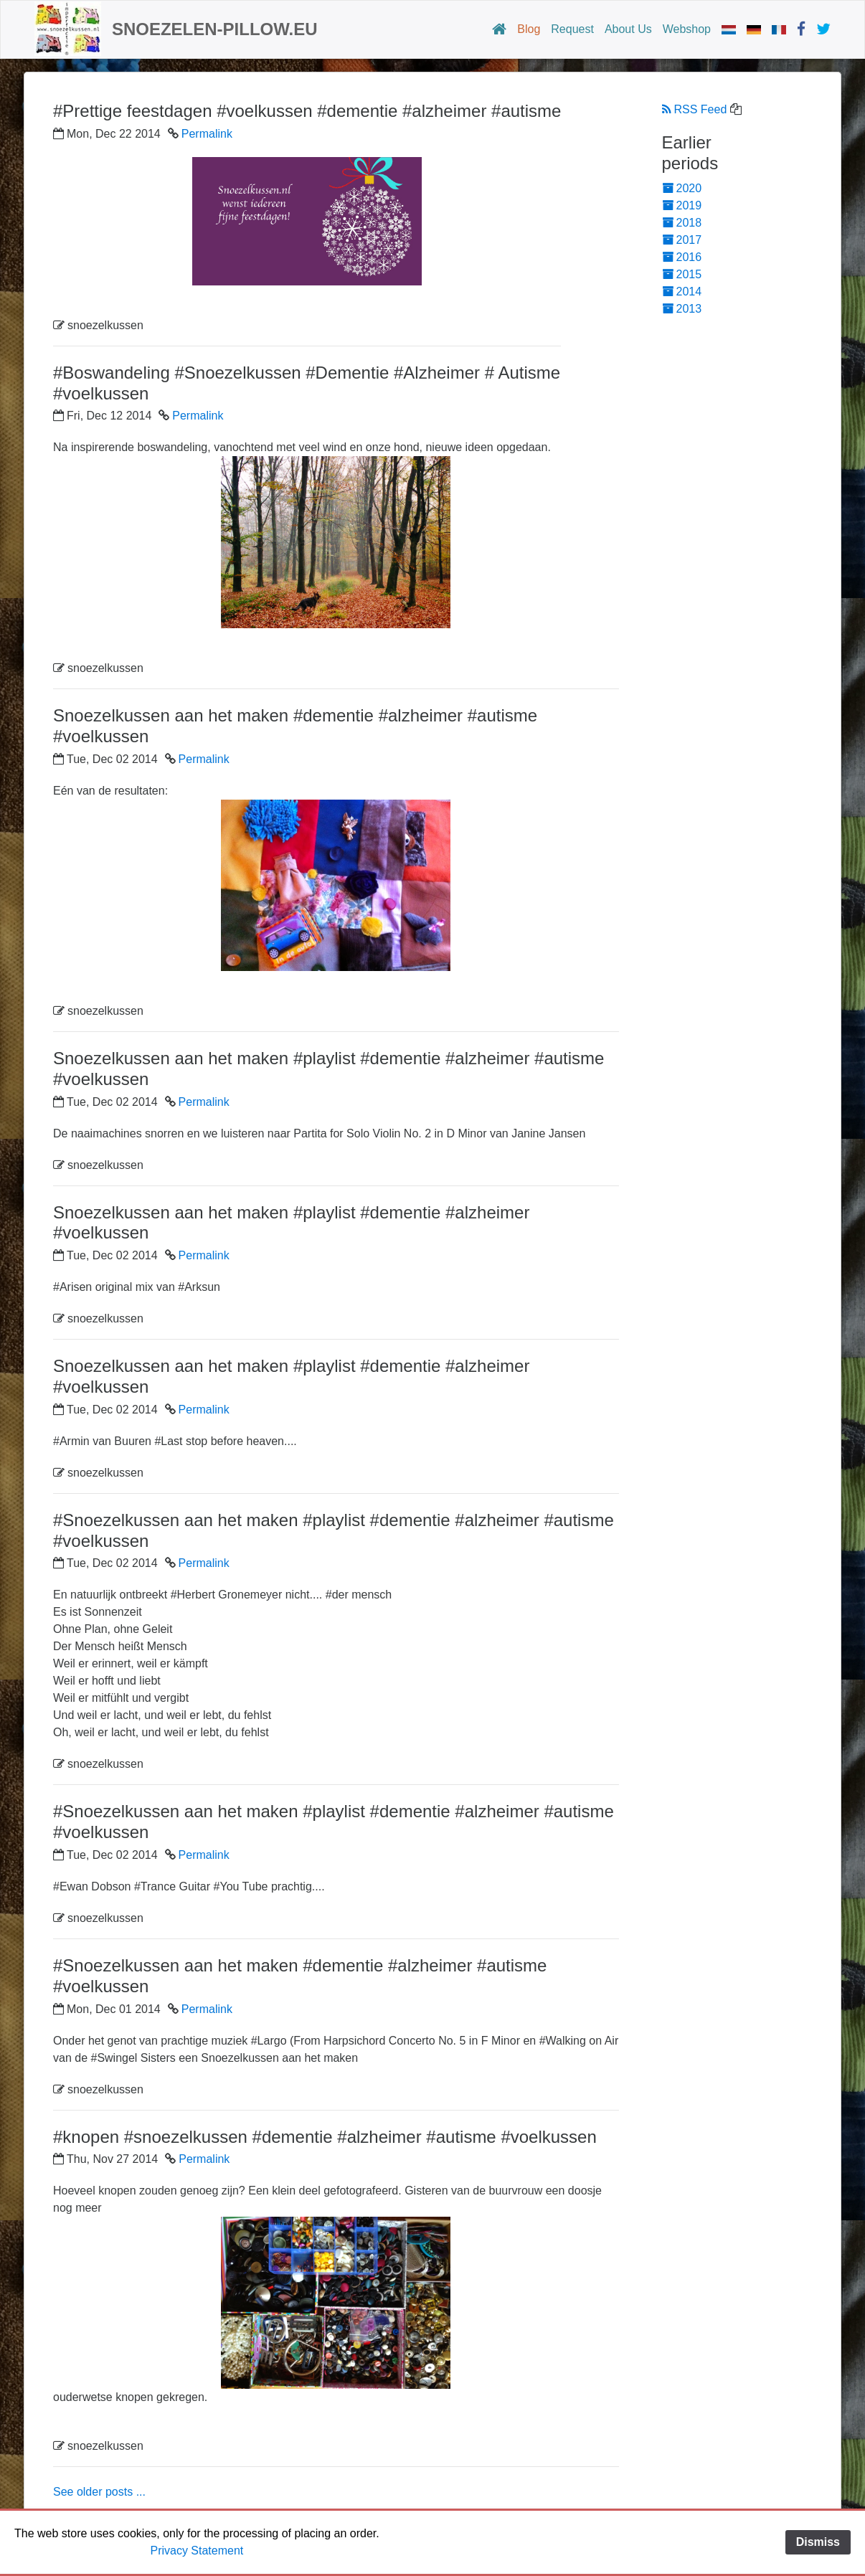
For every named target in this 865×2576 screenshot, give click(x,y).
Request (572, 29)
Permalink (206, 134)
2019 (682, 205)
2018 (682, 223)
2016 (682, 257)
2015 (682, 274)
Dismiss (818, 2542)
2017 (682, 240)
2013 (682, 309)
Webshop (687, 29)
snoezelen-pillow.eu (215, 29)
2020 (682, 188)
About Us (628, 29)
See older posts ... (99, 2492)
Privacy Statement (196, 2550)
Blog (528, 29)
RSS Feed (694, 109)
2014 (682, 291)
